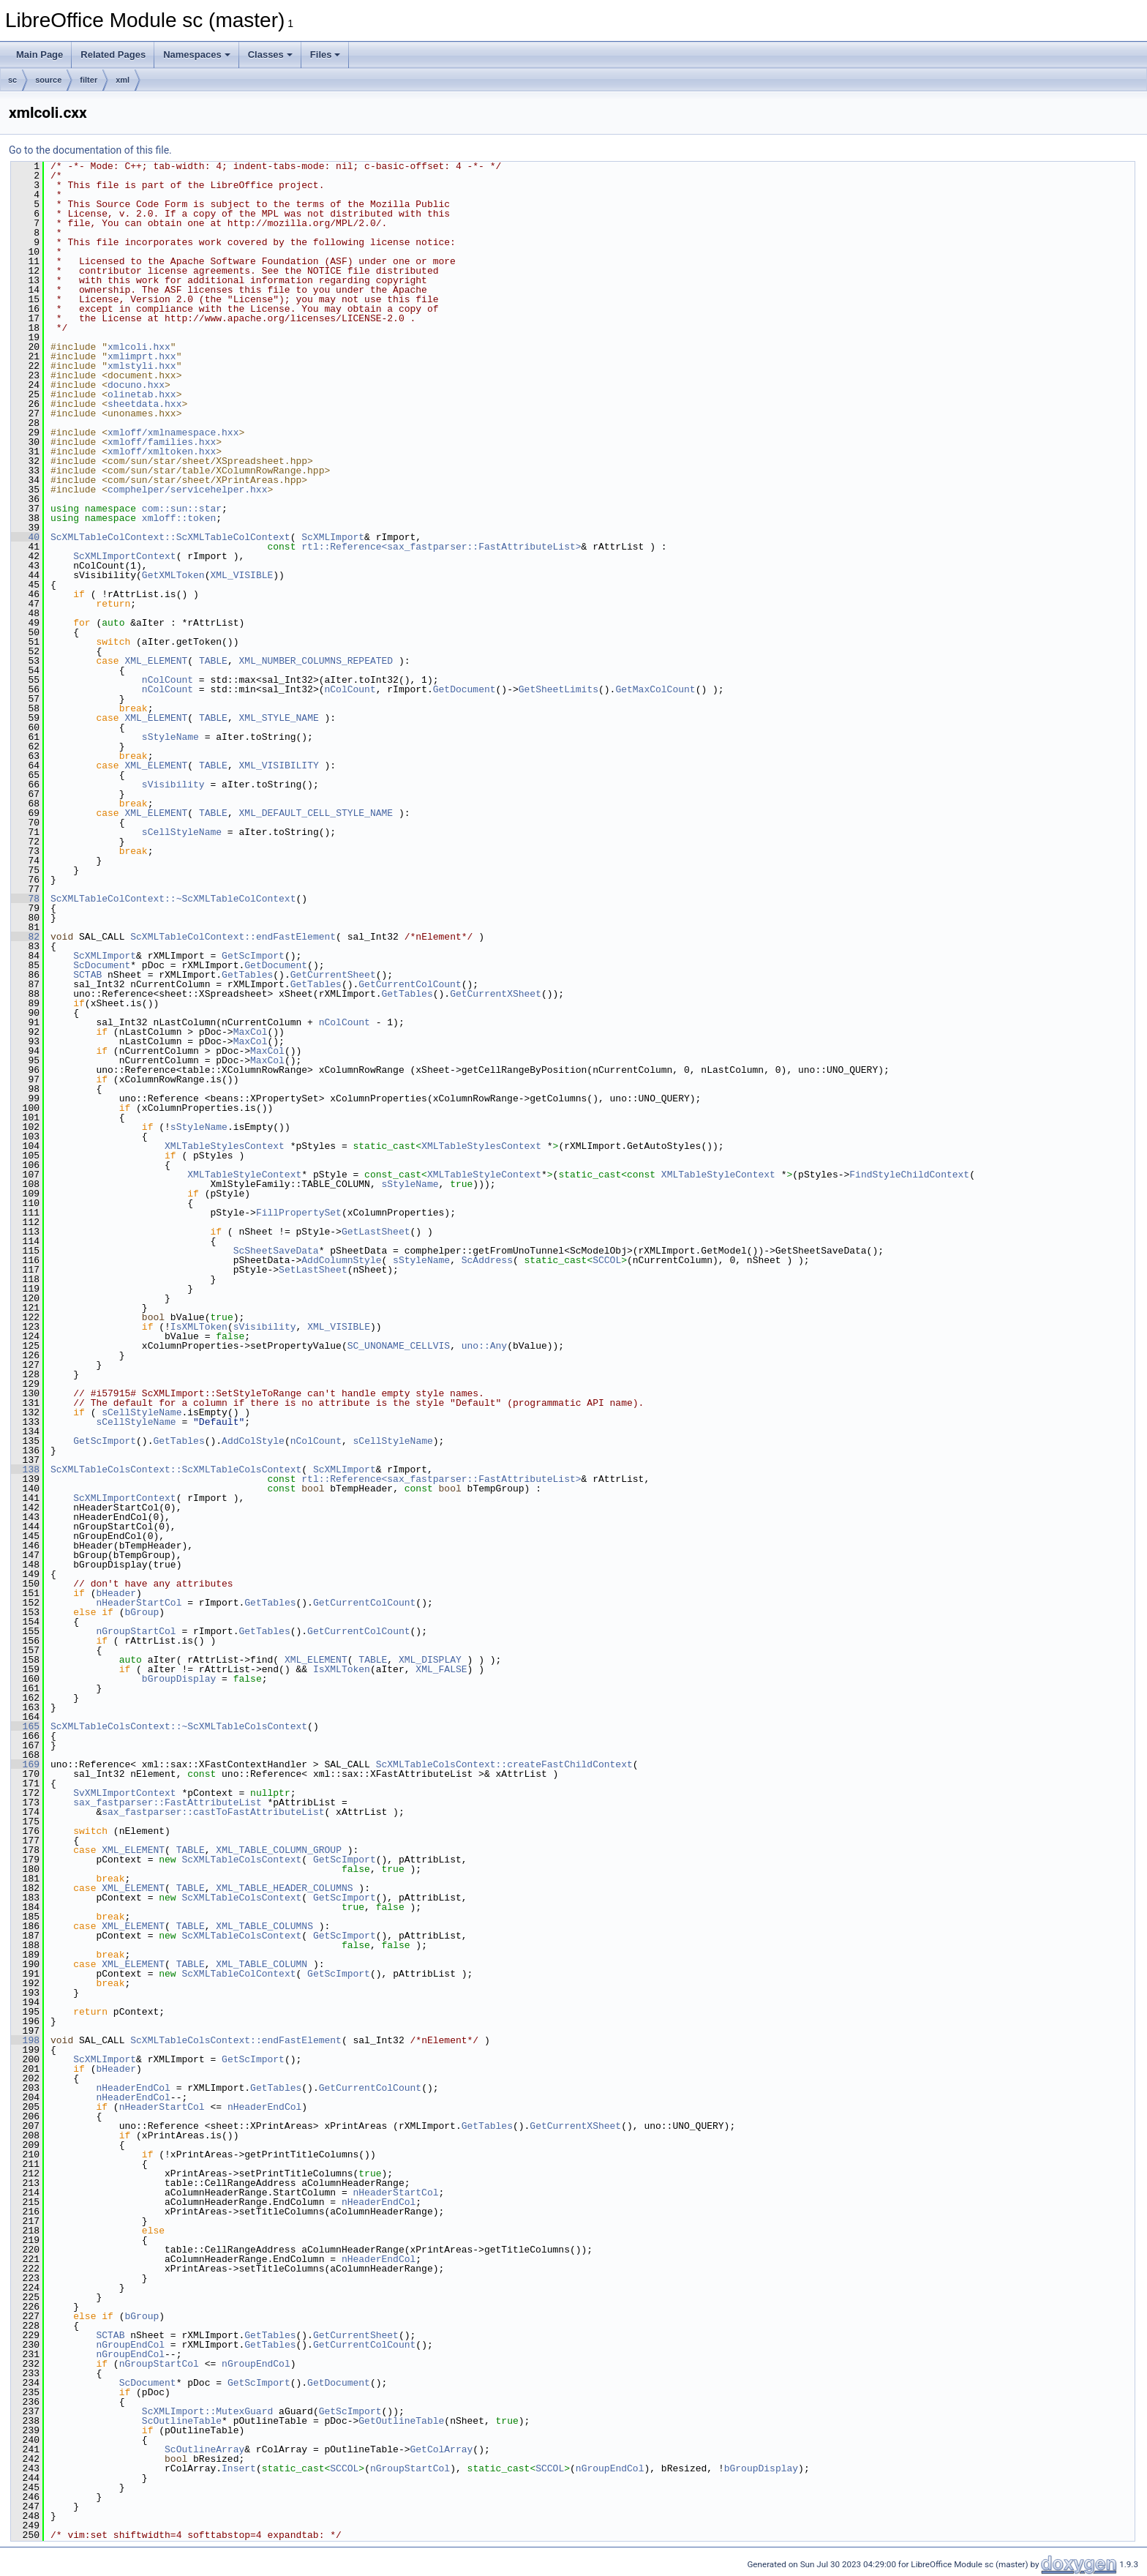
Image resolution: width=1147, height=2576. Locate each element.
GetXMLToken (173, 575)
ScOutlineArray (204, 2449)
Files (325, 54)
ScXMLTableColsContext (241, 1859)
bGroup (141, 1612)
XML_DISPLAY (430, 1659)
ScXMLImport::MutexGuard (207, 2411)
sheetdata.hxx (144, 404)
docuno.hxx (136, 385)
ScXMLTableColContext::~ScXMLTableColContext (173, 898)
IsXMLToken (198, 1326)
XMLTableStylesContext (225, 1146)
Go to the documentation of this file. (90, 150)
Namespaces (196, 54)
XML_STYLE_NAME (278, 717)
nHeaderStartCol (138, 1602)
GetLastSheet (376, 1231)
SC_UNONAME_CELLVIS (398, 1345)
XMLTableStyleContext (244, 1174)
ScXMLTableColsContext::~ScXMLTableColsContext (178, 1726)
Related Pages (113, 54)
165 (25, 1726)
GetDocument (464, 689)
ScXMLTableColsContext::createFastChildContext (504, 1764)
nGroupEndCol (130, 2344)
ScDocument (101, 965)
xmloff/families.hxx (162, 442)
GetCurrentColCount (409, 984)
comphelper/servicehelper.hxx (187, 489)
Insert (239, 2468)
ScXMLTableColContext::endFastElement (233, 936)
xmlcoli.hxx (139, 346)
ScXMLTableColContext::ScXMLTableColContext (170, 537)
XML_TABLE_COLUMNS (264, 1926)
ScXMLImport (332, 537)
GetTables (247, 974)
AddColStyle (253, 1441)
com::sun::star (182, 508)
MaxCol (250, 1031)
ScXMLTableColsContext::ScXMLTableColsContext (175, 1469)
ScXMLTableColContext (238, 1973)
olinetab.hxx (142, 394)
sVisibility (173, 784)
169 (25, 1764)
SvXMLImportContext (124, 1793)
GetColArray (441, 2449)
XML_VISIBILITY (278, 765)
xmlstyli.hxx (142, 365)
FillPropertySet (299, 1212)
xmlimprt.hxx (142, 356)
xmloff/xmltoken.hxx (162, 451)
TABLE (213, 660)
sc (12, 79)
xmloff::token (179, 518)
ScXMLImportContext (124, 556)
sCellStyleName (182, 832)
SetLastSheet (313, 1269)
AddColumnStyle (341, 1260)
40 (25, 537)
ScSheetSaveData (276, 1250)
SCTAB (87, 974)
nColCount (167, 679)
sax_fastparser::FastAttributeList (167, 1802)
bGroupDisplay (179, 1678)
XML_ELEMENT (155, 660)
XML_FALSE (441, 1669)
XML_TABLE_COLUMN (261, 1964)
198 (25, 2040)
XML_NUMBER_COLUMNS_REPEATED (315, 660)
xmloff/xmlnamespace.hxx (173, 432)
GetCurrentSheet (333, 974)
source (48, 79)
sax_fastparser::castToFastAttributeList (213, 1812)
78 (25, 898)
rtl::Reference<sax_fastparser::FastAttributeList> (441, 546)
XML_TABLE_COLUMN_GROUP (279, 1850)
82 (25, 936)
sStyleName (170, 737)
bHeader (116, 1593)
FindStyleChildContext (909, 1174)
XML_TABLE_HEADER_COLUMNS (284, 1888)
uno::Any (484, 1345)
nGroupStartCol (136, 1631)
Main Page (39, 54)
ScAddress (487, 1260)
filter (88, 79)
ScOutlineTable (182, 2420)
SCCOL (607, 1260)
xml (122, 79)
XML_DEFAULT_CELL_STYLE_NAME (315, 813)
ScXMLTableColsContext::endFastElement (236, 2040)
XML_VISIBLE (241, 575)
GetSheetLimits (558, 689)
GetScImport (253, 955)
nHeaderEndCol (133, 2087)
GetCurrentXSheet (495, 993)
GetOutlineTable (401, 2420)
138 (25, 1469)
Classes (270, 54)
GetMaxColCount (655, 689)
